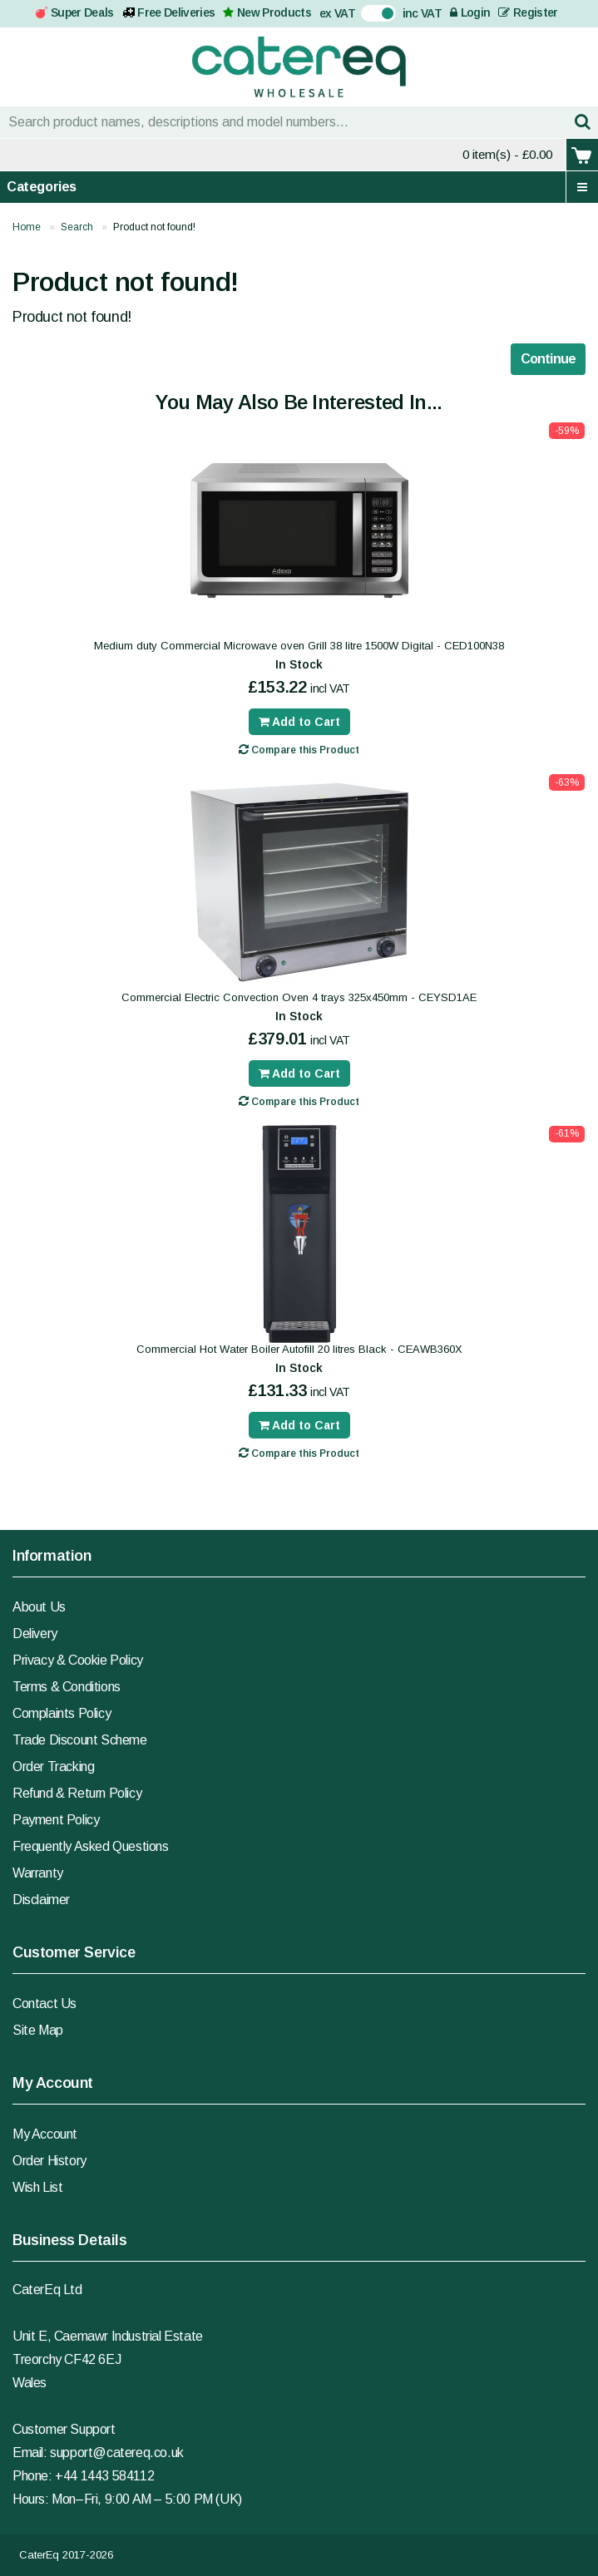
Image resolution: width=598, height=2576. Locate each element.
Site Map (37, 2030)
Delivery (34, 1633)
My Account (44, 2134)
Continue (548, 359)
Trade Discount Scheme (79, 1740)
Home (26, 227)
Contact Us (44, 2003)
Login (470, 12)
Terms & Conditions (66, 1687)
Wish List (37, 2187)
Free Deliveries (176, 12)
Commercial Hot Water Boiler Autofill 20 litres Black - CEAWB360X (299, 1349)
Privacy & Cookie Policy (77, 1660)
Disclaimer (41, 1900)
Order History (49, 2161)
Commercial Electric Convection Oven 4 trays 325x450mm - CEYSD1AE (299, 997)
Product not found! (154, 227)
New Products (274, 12)
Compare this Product (299, 749)
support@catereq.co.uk (117, 2452)
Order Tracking (53, 1766)
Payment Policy (55, 1820)
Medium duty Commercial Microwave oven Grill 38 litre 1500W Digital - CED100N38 (299, 645)
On (369, 11)
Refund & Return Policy (76, 1793)
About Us (39, 1607)
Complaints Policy (61, 1713)
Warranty (37, 1873)
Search (77, 227)
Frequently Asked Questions (90, 1846)
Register (527, 12)
